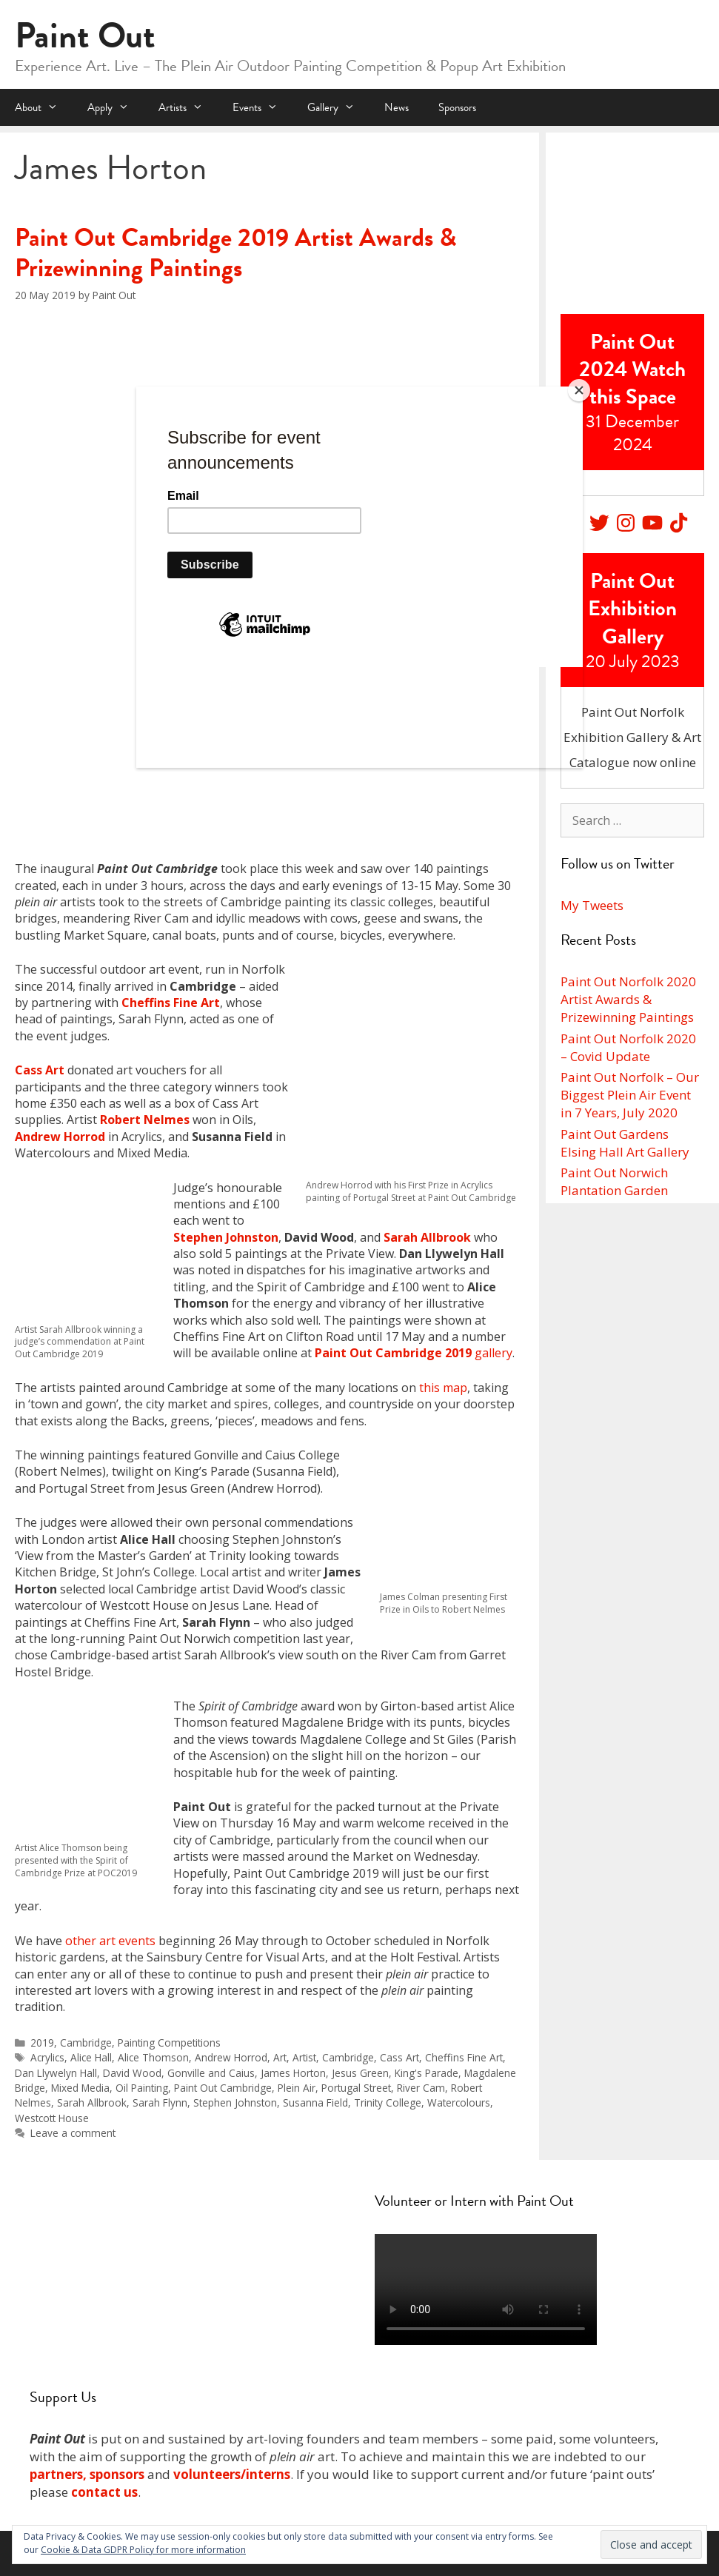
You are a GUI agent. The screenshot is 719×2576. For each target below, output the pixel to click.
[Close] (579, 390)
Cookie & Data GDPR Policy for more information (143, 2549)
